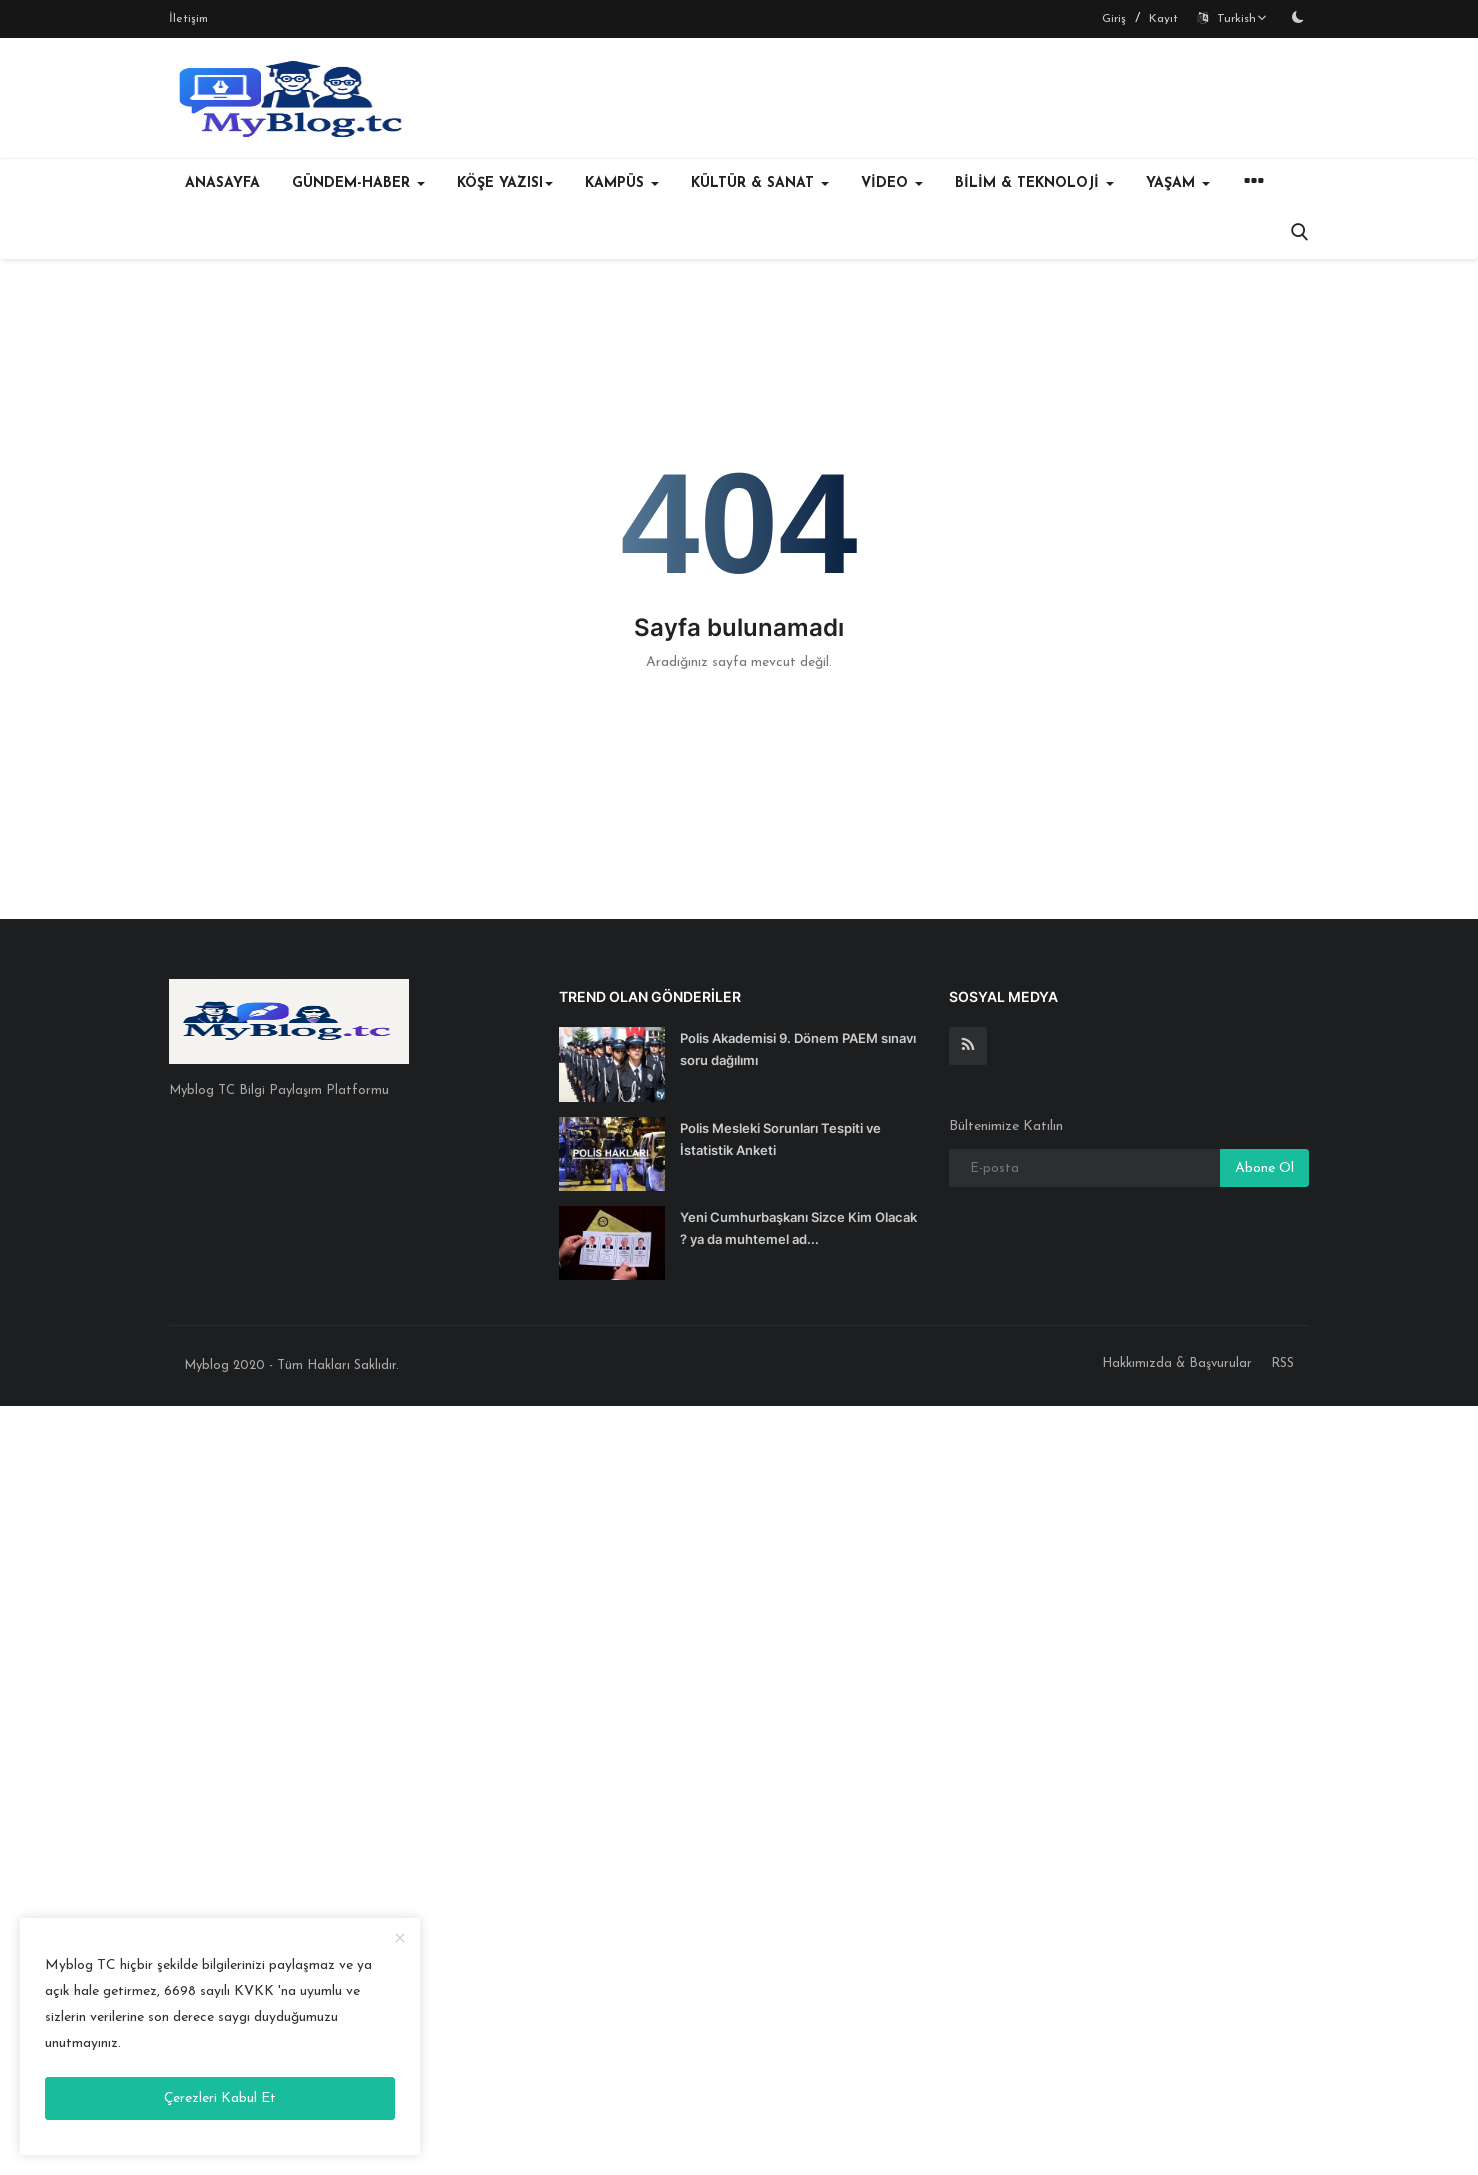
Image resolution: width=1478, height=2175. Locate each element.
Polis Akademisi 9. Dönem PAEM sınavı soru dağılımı (798, 1049)
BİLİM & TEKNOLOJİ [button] (1034, 183)
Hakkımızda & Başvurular (1177, 1363)
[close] (400, 1939)
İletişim (188, 19)
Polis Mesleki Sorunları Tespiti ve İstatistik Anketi (780, 1139)
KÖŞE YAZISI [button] (505, 183)
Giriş (1114, 19)
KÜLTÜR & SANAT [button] (760, 183)
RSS (1282, 1363)
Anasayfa (222, 183)
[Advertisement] (600, 1786)
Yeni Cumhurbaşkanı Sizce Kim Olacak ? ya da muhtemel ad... (798, 1228)
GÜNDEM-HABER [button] (358, 183)
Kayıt (1163, 19)
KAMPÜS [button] (622, 183)
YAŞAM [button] (1178, 183)
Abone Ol (1264, 1168)
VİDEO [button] (892, 183)
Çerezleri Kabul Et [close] (220, 2098)
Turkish (1232, 19)
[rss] (968, 1046)
